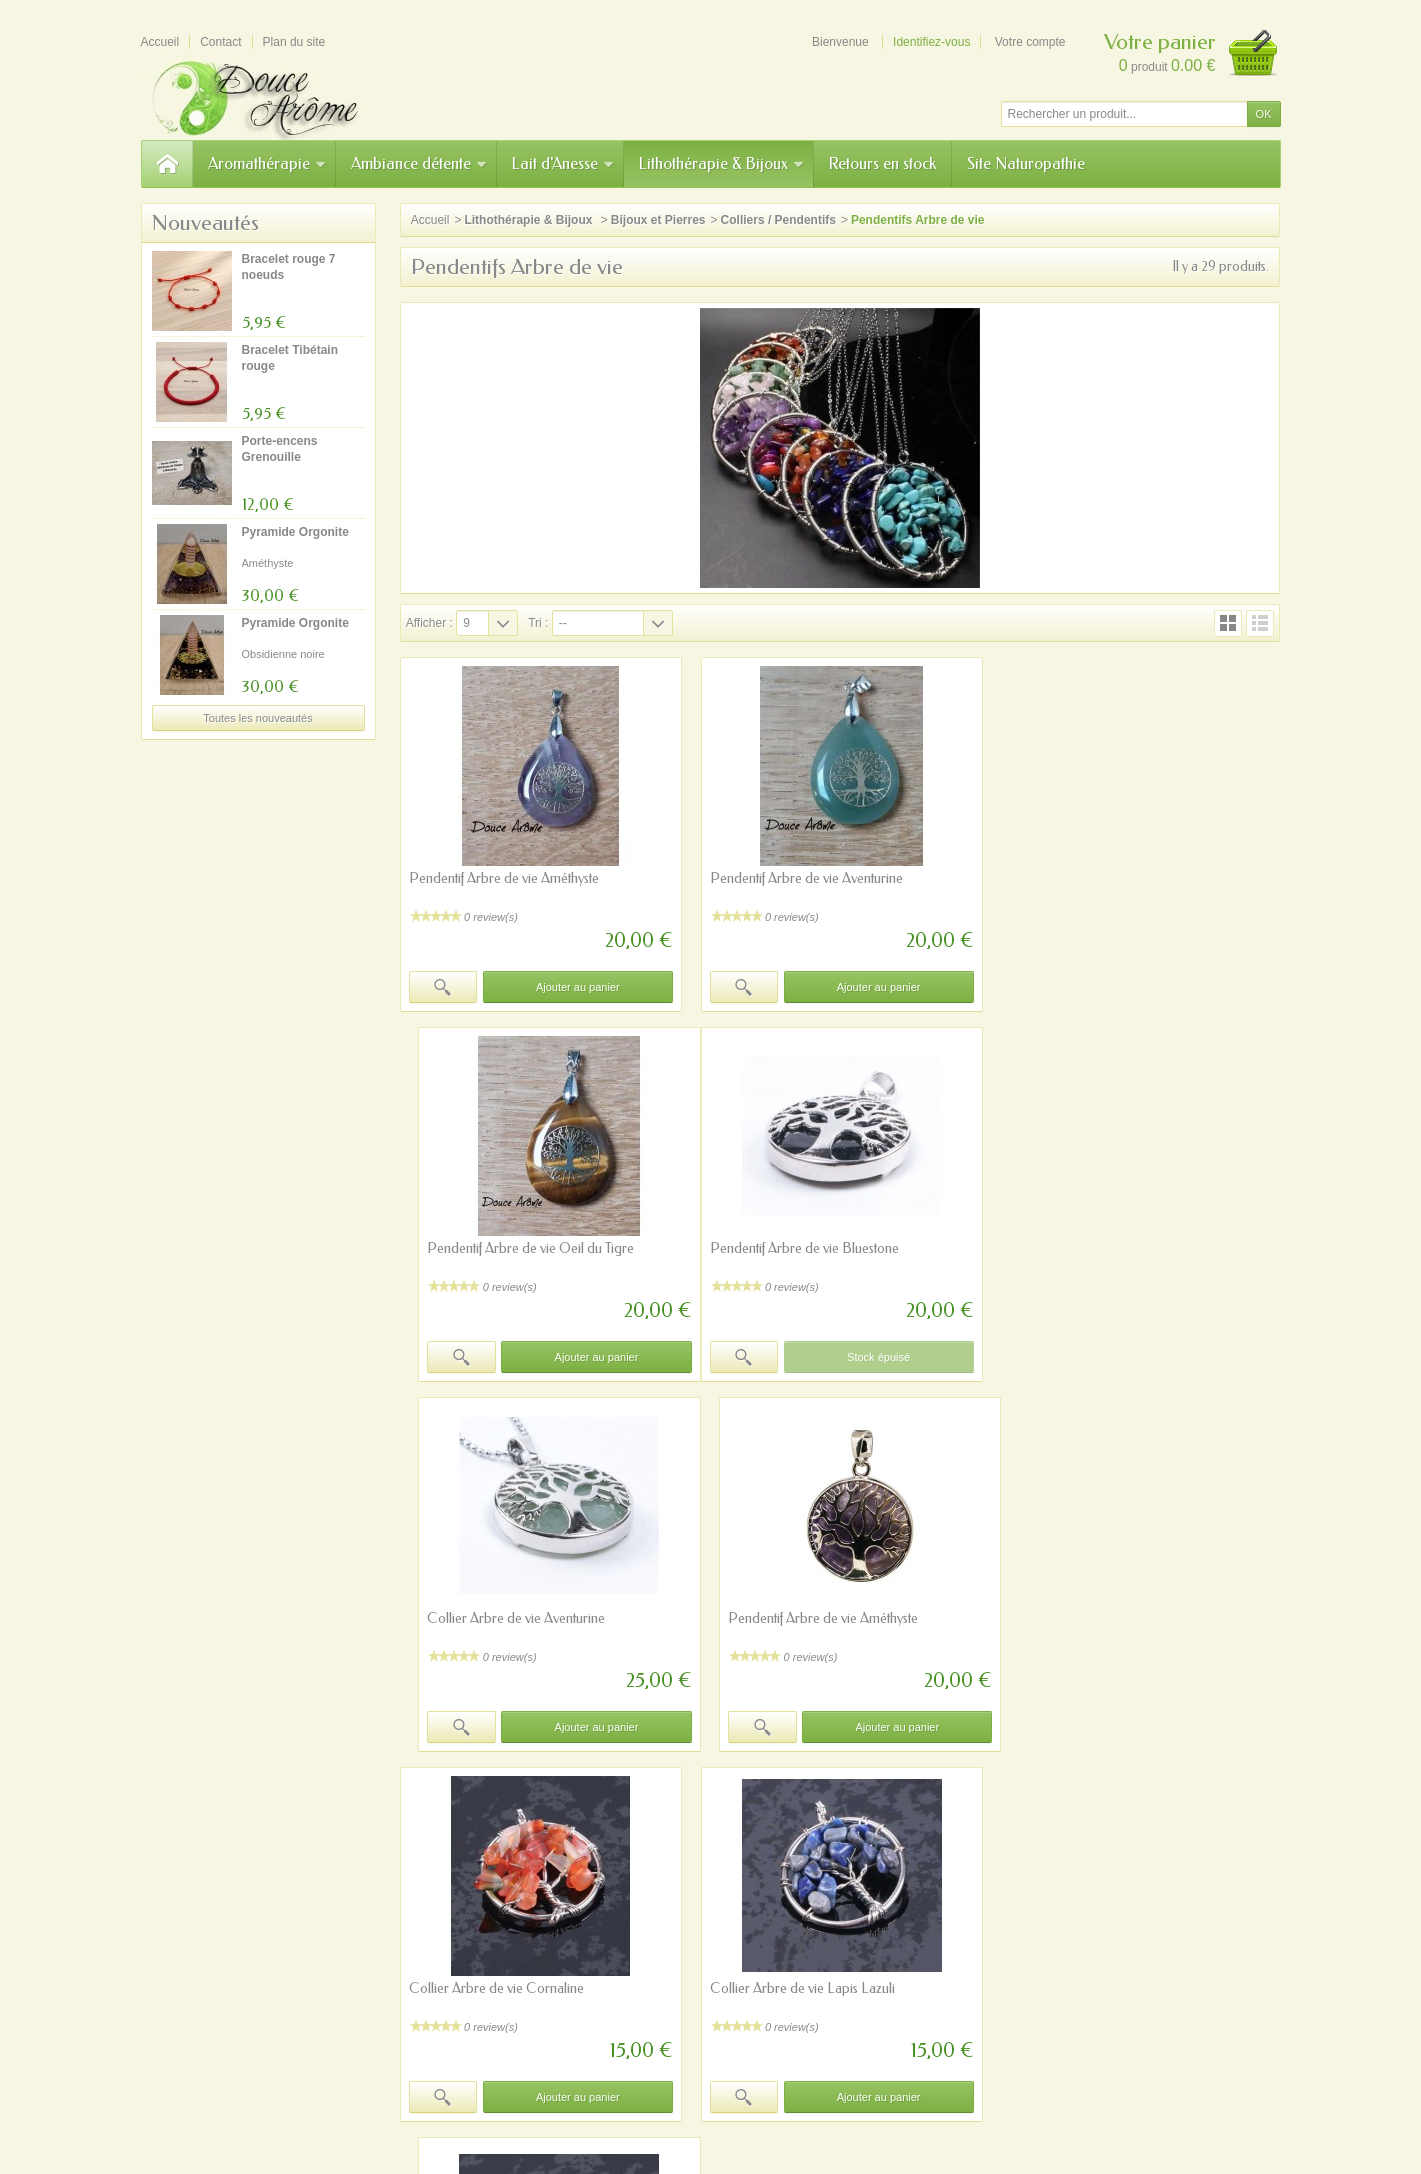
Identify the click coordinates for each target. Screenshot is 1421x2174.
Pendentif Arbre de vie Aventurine (804, 878)
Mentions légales (920, 1933)
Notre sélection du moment (720, 1951)
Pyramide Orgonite (295, 532)
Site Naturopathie (1026, 163)
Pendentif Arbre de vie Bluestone (503, 1248)
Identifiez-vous (931, 42)
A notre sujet (624, 2069)
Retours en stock (882, 163)
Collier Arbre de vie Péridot (1088, 1618)
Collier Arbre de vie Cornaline (496, 1618)
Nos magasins (913, 1915)
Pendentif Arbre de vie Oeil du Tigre (1111, 878)
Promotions (679, 1897)
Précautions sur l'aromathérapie (507, 1915)
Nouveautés (205, 223)
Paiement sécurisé (472, 1933)
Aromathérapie (267, 163)
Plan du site (454, 1969)
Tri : (538, 623)
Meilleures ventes (695, 1933)
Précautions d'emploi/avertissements (473, 2069)
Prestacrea (746, 2116)
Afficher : (429, 623)
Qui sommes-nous (923, 1897)
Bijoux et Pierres (658, 220)
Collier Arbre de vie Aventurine (797, 1248)
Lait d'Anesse (563, 163)
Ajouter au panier (577, 987)
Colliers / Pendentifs (778, 220)
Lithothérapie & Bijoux (722, 163)
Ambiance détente (419, 163)
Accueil (430, 220)
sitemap (699, 2069)
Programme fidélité (473, 1951)
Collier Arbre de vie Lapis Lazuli (800, 1618)
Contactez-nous (917, 1951)
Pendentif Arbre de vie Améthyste (504, 878)
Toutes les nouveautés (257, 718)
